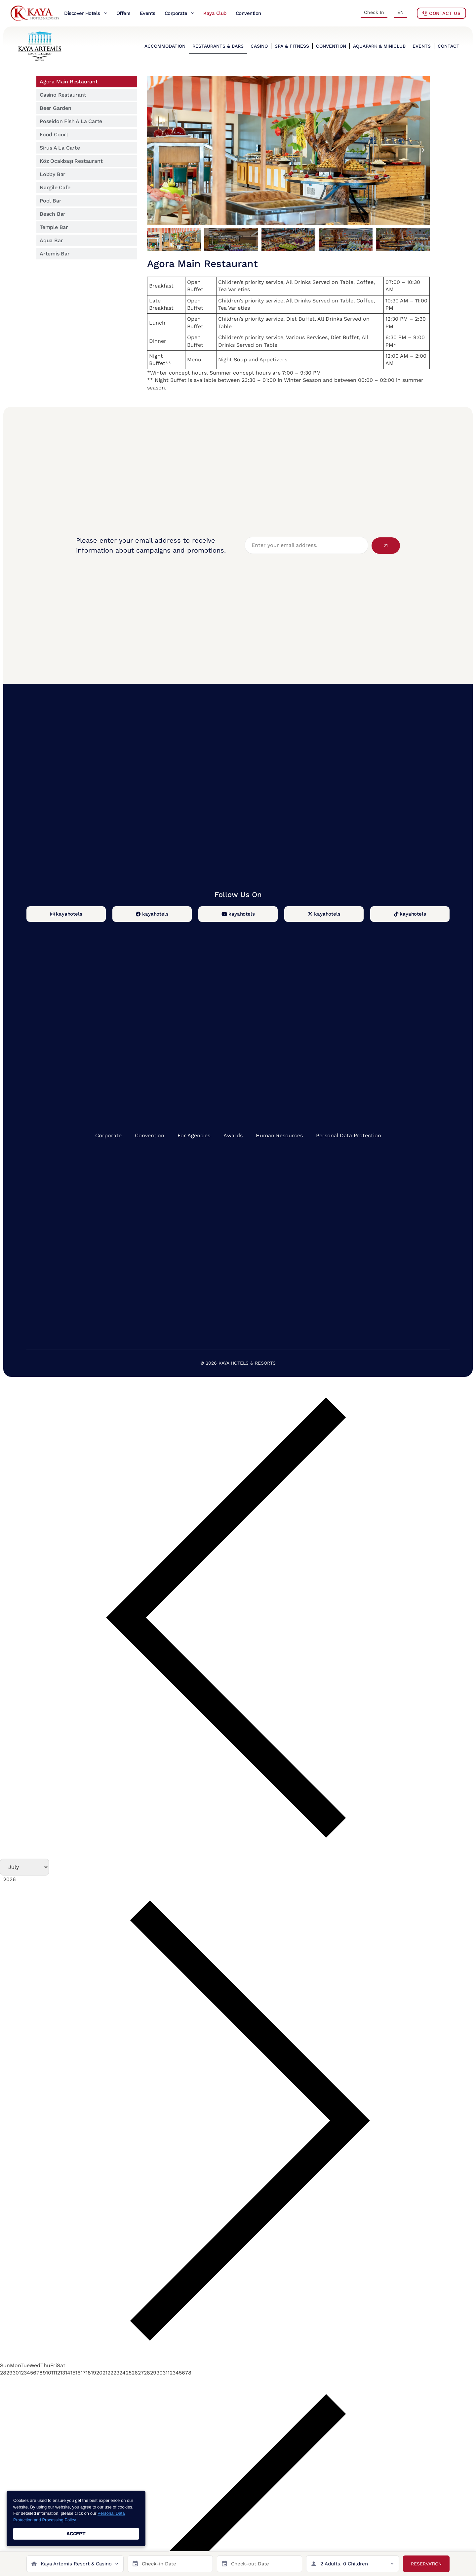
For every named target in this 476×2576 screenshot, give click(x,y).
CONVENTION (331, 46)
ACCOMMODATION (164, 46)
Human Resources (279, 1135)
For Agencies (194, 1135)
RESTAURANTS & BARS (218, 46)
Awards (233, 1135)
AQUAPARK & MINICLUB (379, 46)
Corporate (108, 1135)
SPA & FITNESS (292, 46)
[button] (153, 150)
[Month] (23, 1867)
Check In (374, 12)
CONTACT (448, 46)
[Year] (33, 1878)
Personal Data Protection (348, 1135)
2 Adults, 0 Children (344, 2564)
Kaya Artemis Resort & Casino (76, 2564)
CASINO (259, 46)
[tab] (86, 81)
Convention (149, 1135)
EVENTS (422, 46)
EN (400, 12)
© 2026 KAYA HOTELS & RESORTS (238, 1363)
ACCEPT (76, 2534)
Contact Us (441, 13)
